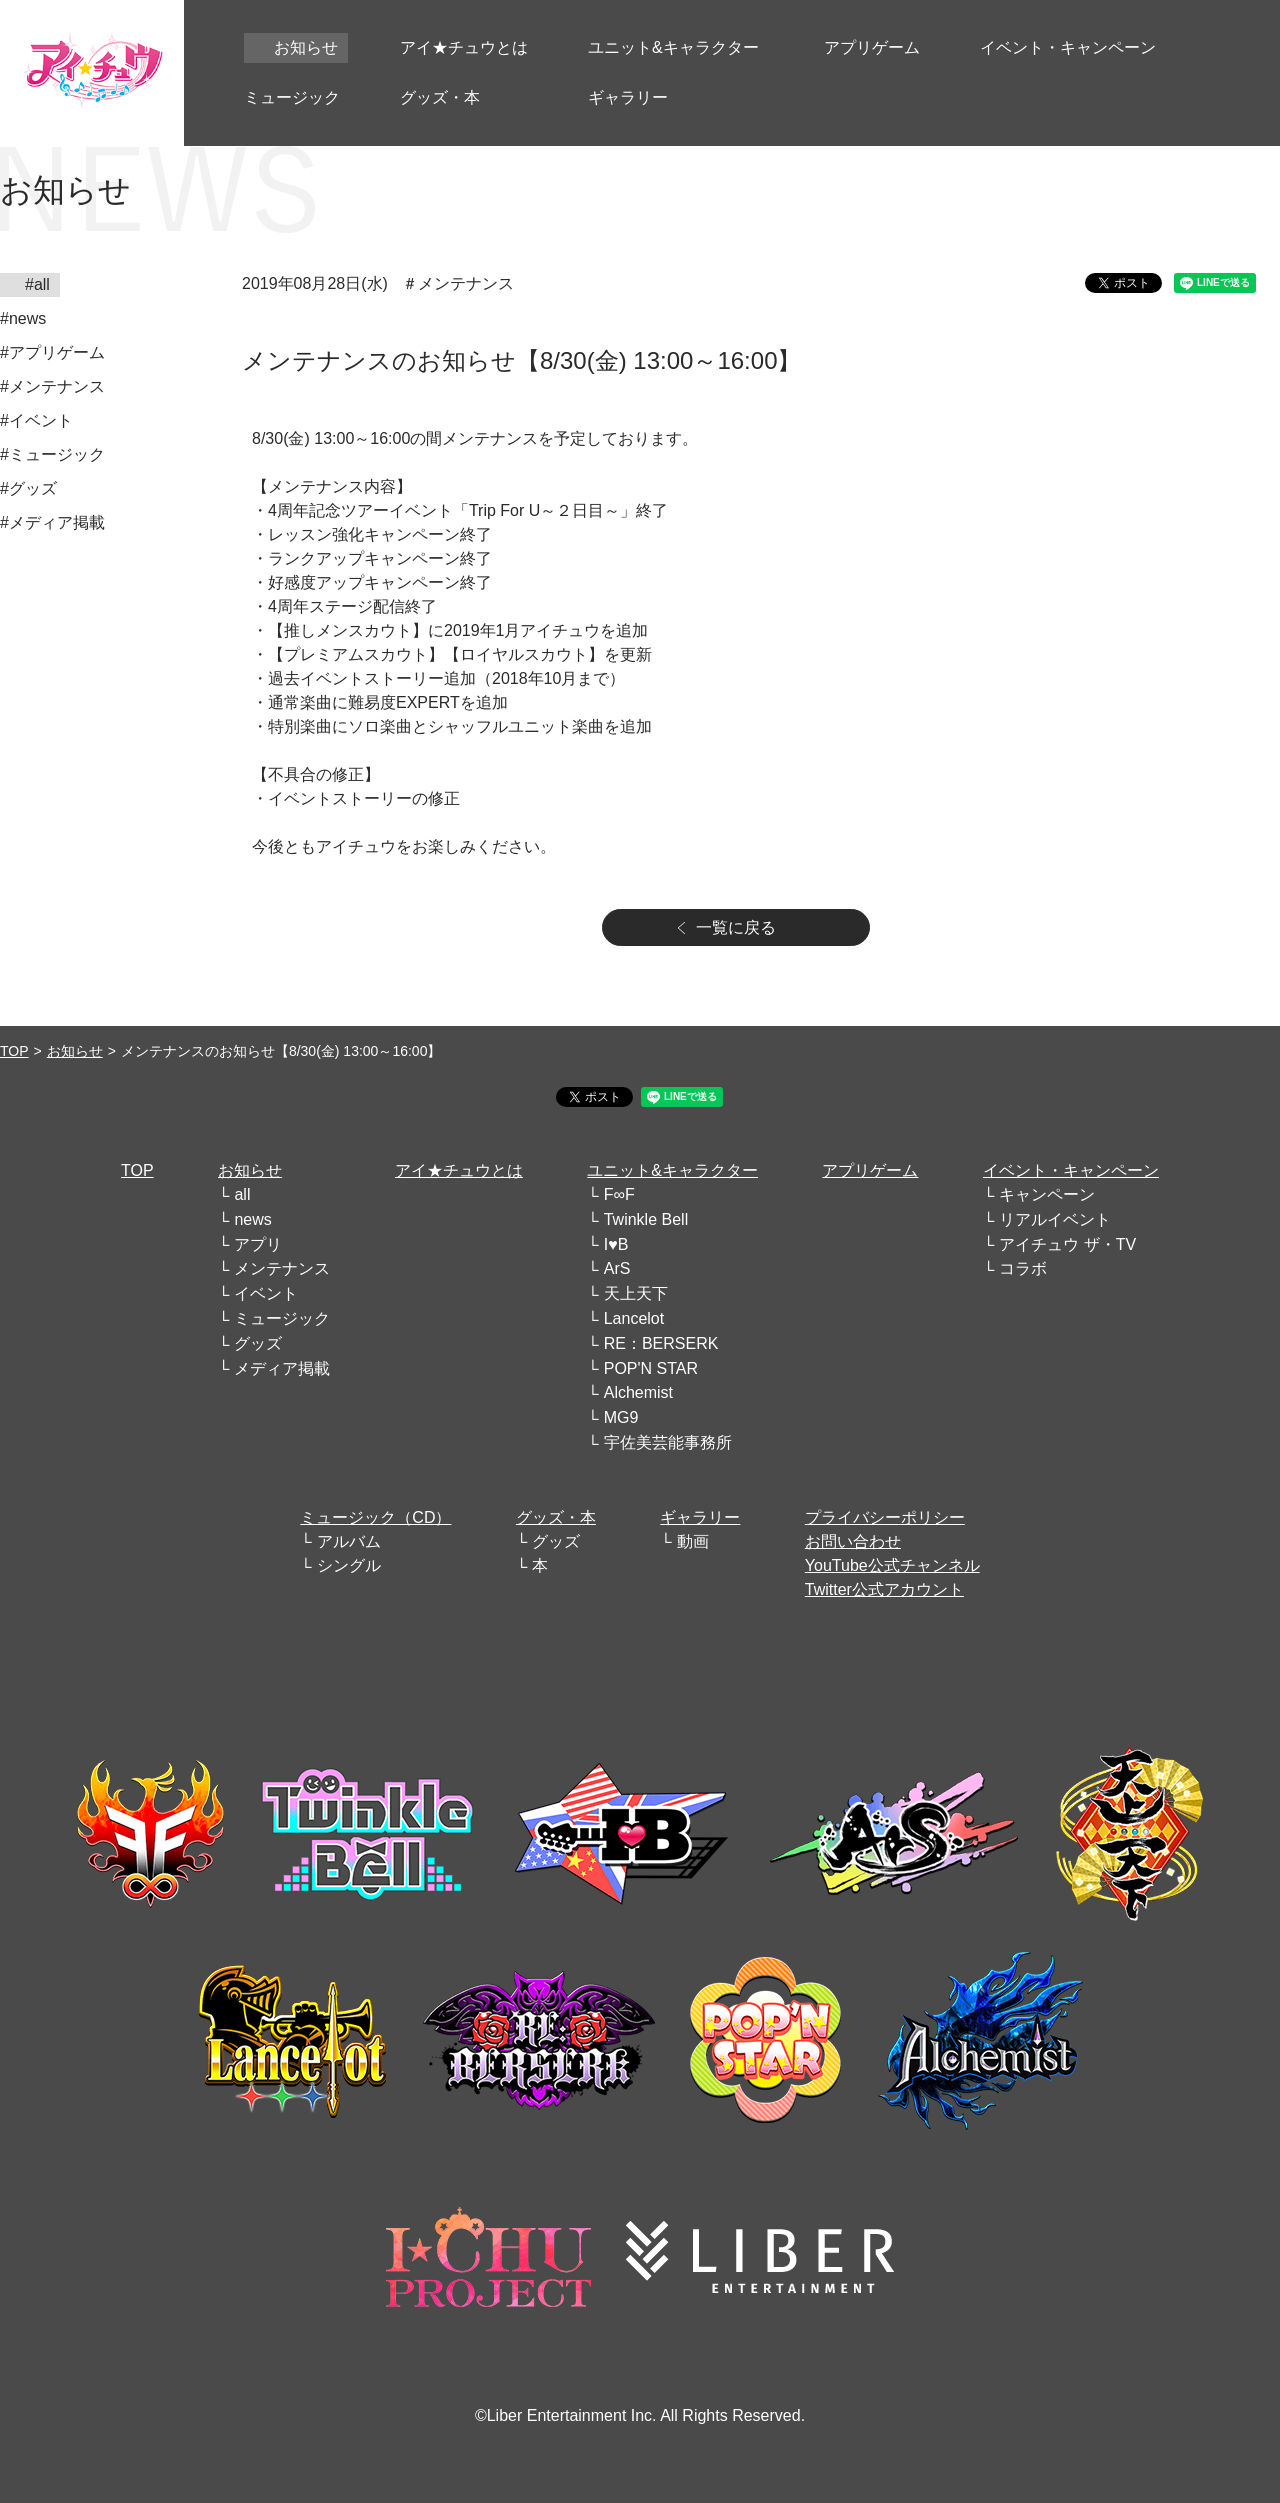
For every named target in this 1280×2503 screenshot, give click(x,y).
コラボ (1023, 1268)
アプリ (258, 1244)
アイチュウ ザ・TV (1067, 1244)
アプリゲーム (870, 1170)
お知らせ (75, 1051)
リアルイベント (1055, 1219)
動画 (693, 1541)
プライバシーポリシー (885, 1517)
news (252, 1219)
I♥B (616, 1244)
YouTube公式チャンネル (892, 1565)
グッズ (258, 1343)
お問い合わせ (853, 1541)
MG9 (621, 1417)
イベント (266, 1293)
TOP (14, 1051)
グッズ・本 (556, 1517)
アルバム (349, 1541)
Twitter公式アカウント (884, 1589)
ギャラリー (700, 1517)
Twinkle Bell (646, 1219)
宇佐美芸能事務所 (668, 1442)
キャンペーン (1047, 1194)
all (242, 1194)
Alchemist (638, 1392)
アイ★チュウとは (459, 1170)
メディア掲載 (282, 1368)
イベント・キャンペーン (1071, 1170)
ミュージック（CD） (375, 1517)
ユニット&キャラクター (672, 1170)
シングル (349, 1565)
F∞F (619, 1194)
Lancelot (634, 1318)
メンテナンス (282, 1268)
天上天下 (636, 1293)
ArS (617, 1268)
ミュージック (282, 1318)
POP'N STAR (651, 1368)
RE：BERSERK (661, 1343)
